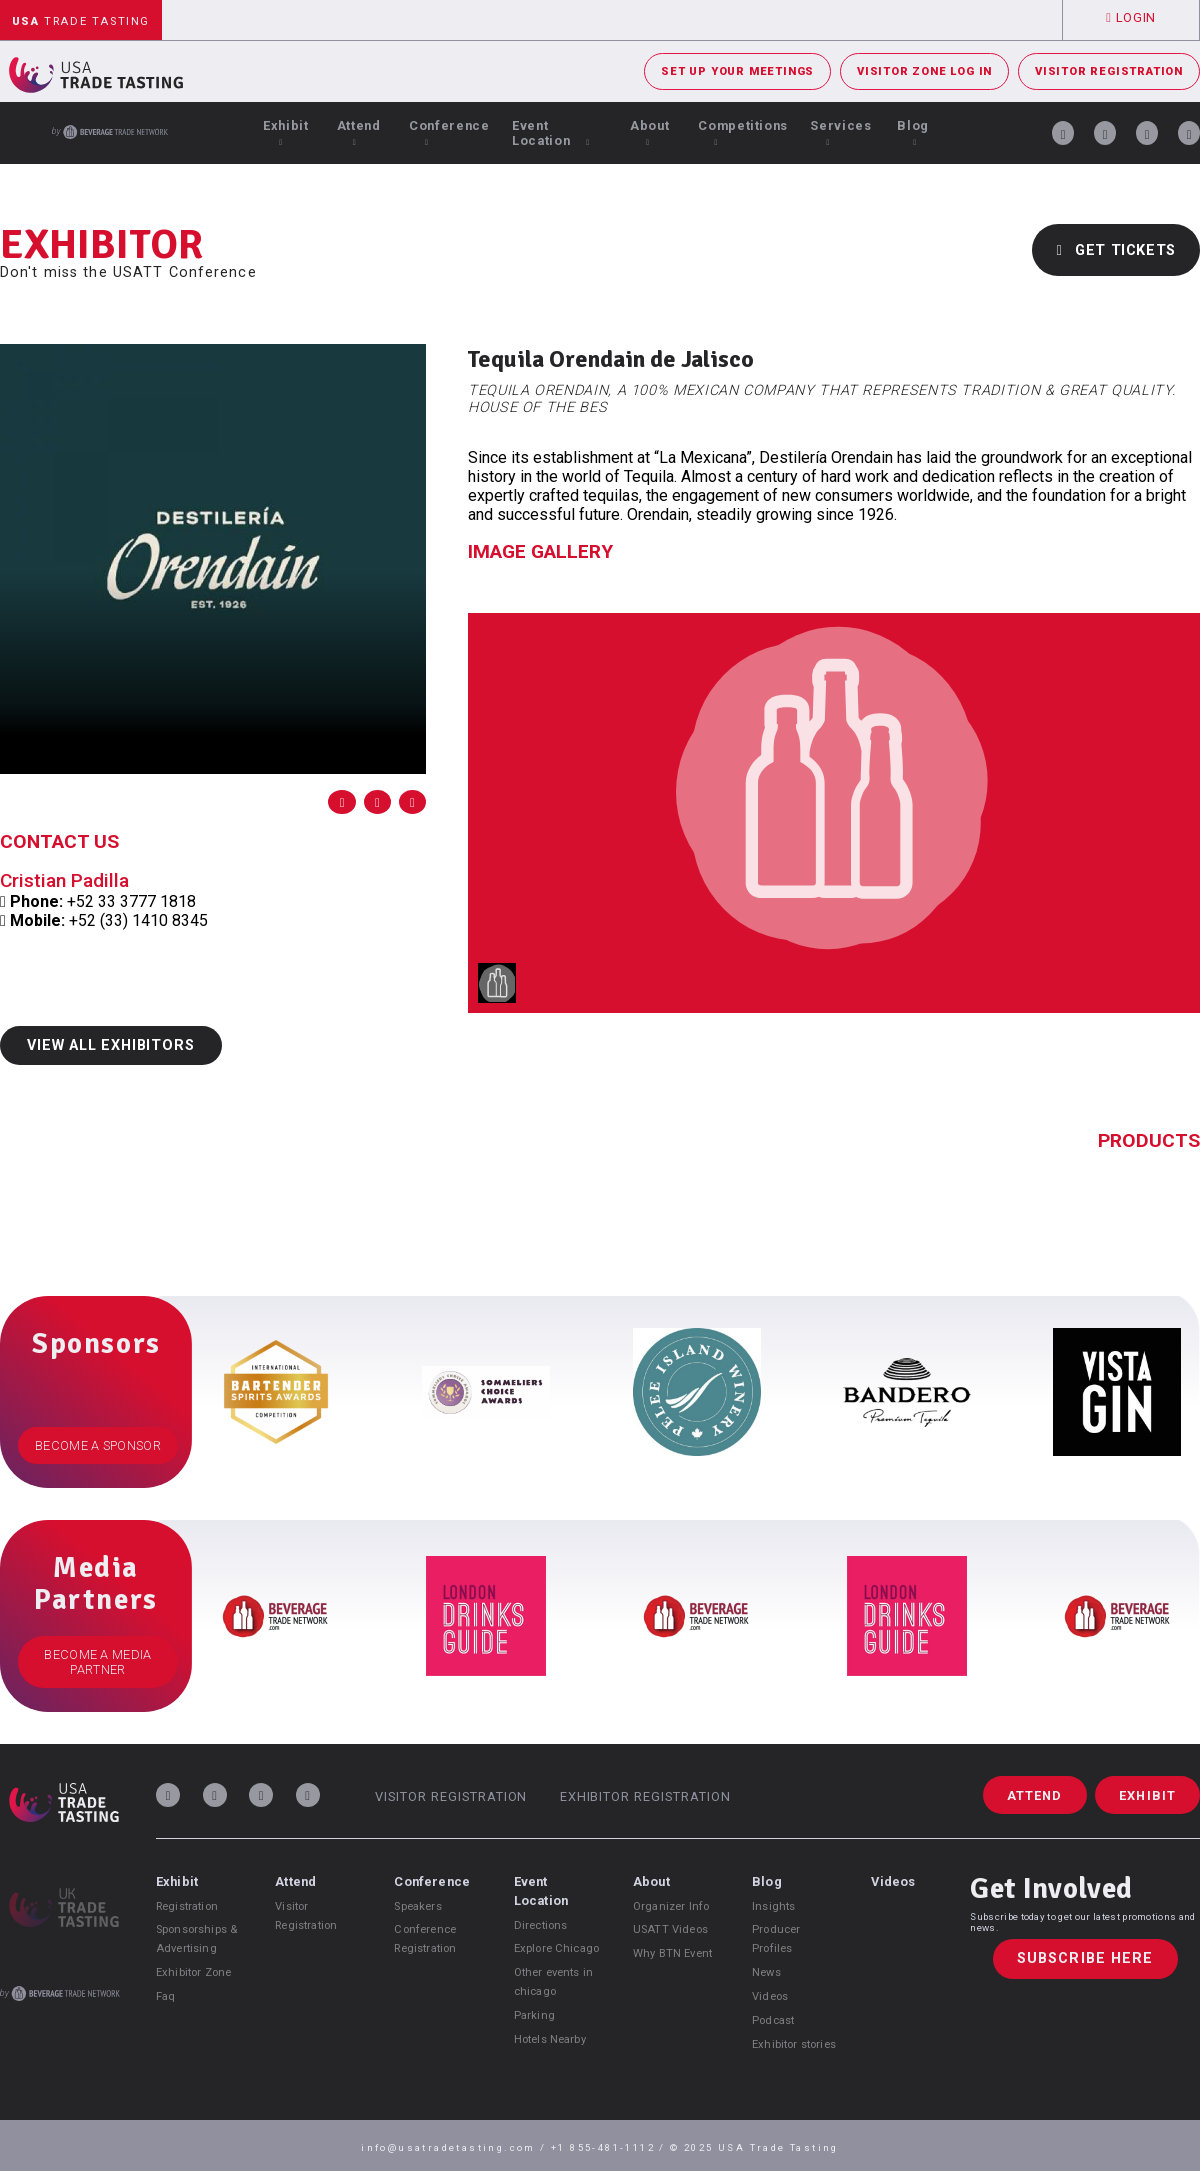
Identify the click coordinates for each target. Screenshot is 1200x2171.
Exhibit (285, 132)
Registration (187, 1906)
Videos (770, 1996)
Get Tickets (1116, 250)
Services (840, 132)
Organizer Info (671, 1906)
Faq (165, 1996)
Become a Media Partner (97, 1662)
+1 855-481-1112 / (610, 2147)
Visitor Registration (1109, 71)
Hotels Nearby (550, 2039)
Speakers (417, 1906)
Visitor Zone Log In (924, 71)
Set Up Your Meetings (737, 71)
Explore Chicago (556, 1948)
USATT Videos (670, 1929)
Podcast (773, 2020)
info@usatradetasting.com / (456, 2147)
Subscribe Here (1085, 1959)
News (766, 1972)
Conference (449, 132)
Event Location (551, 133)
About (649, 132)
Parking (534, 2015)
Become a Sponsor (98, 1445)
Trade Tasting (81, 21)
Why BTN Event (672, 1953)
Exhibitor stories (794, 2044)
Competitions (743, 132)
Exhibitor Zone (193, 1972)
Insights (773, 1906)
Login (1131, 17)
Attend (359, 132)
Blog (913, 132)
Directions (541, 1925)
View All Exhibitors (110, 1045)
